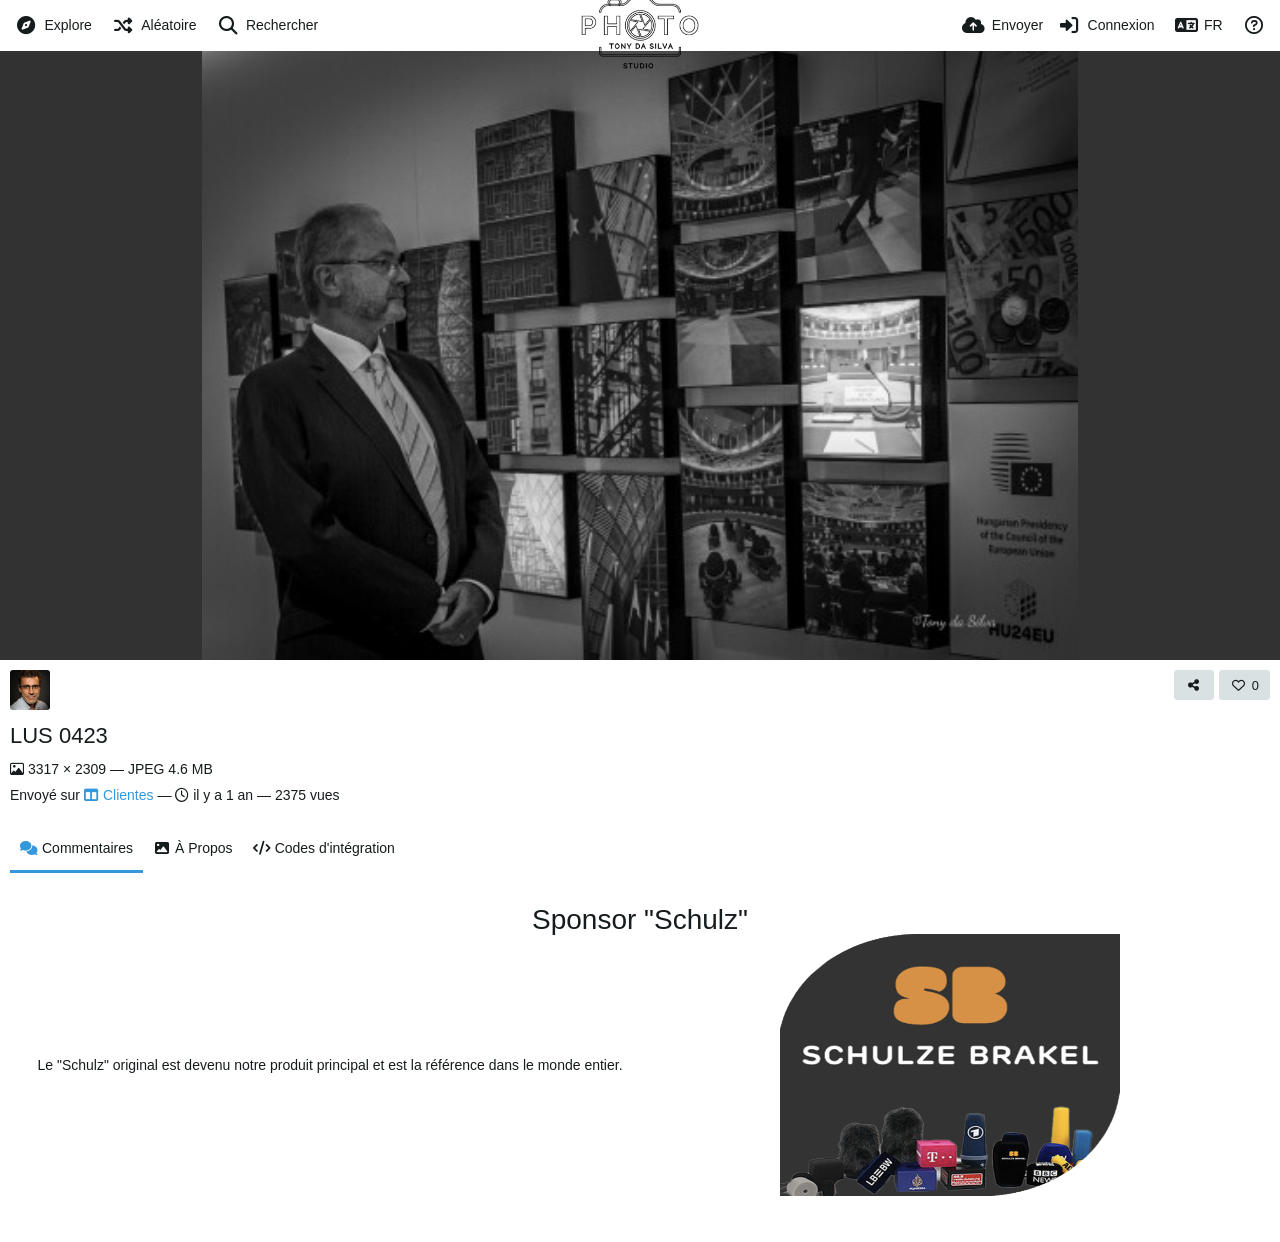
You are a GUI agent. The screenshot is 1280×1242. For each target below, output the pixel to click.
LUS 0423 (59, 735)
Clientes (119, 795)
